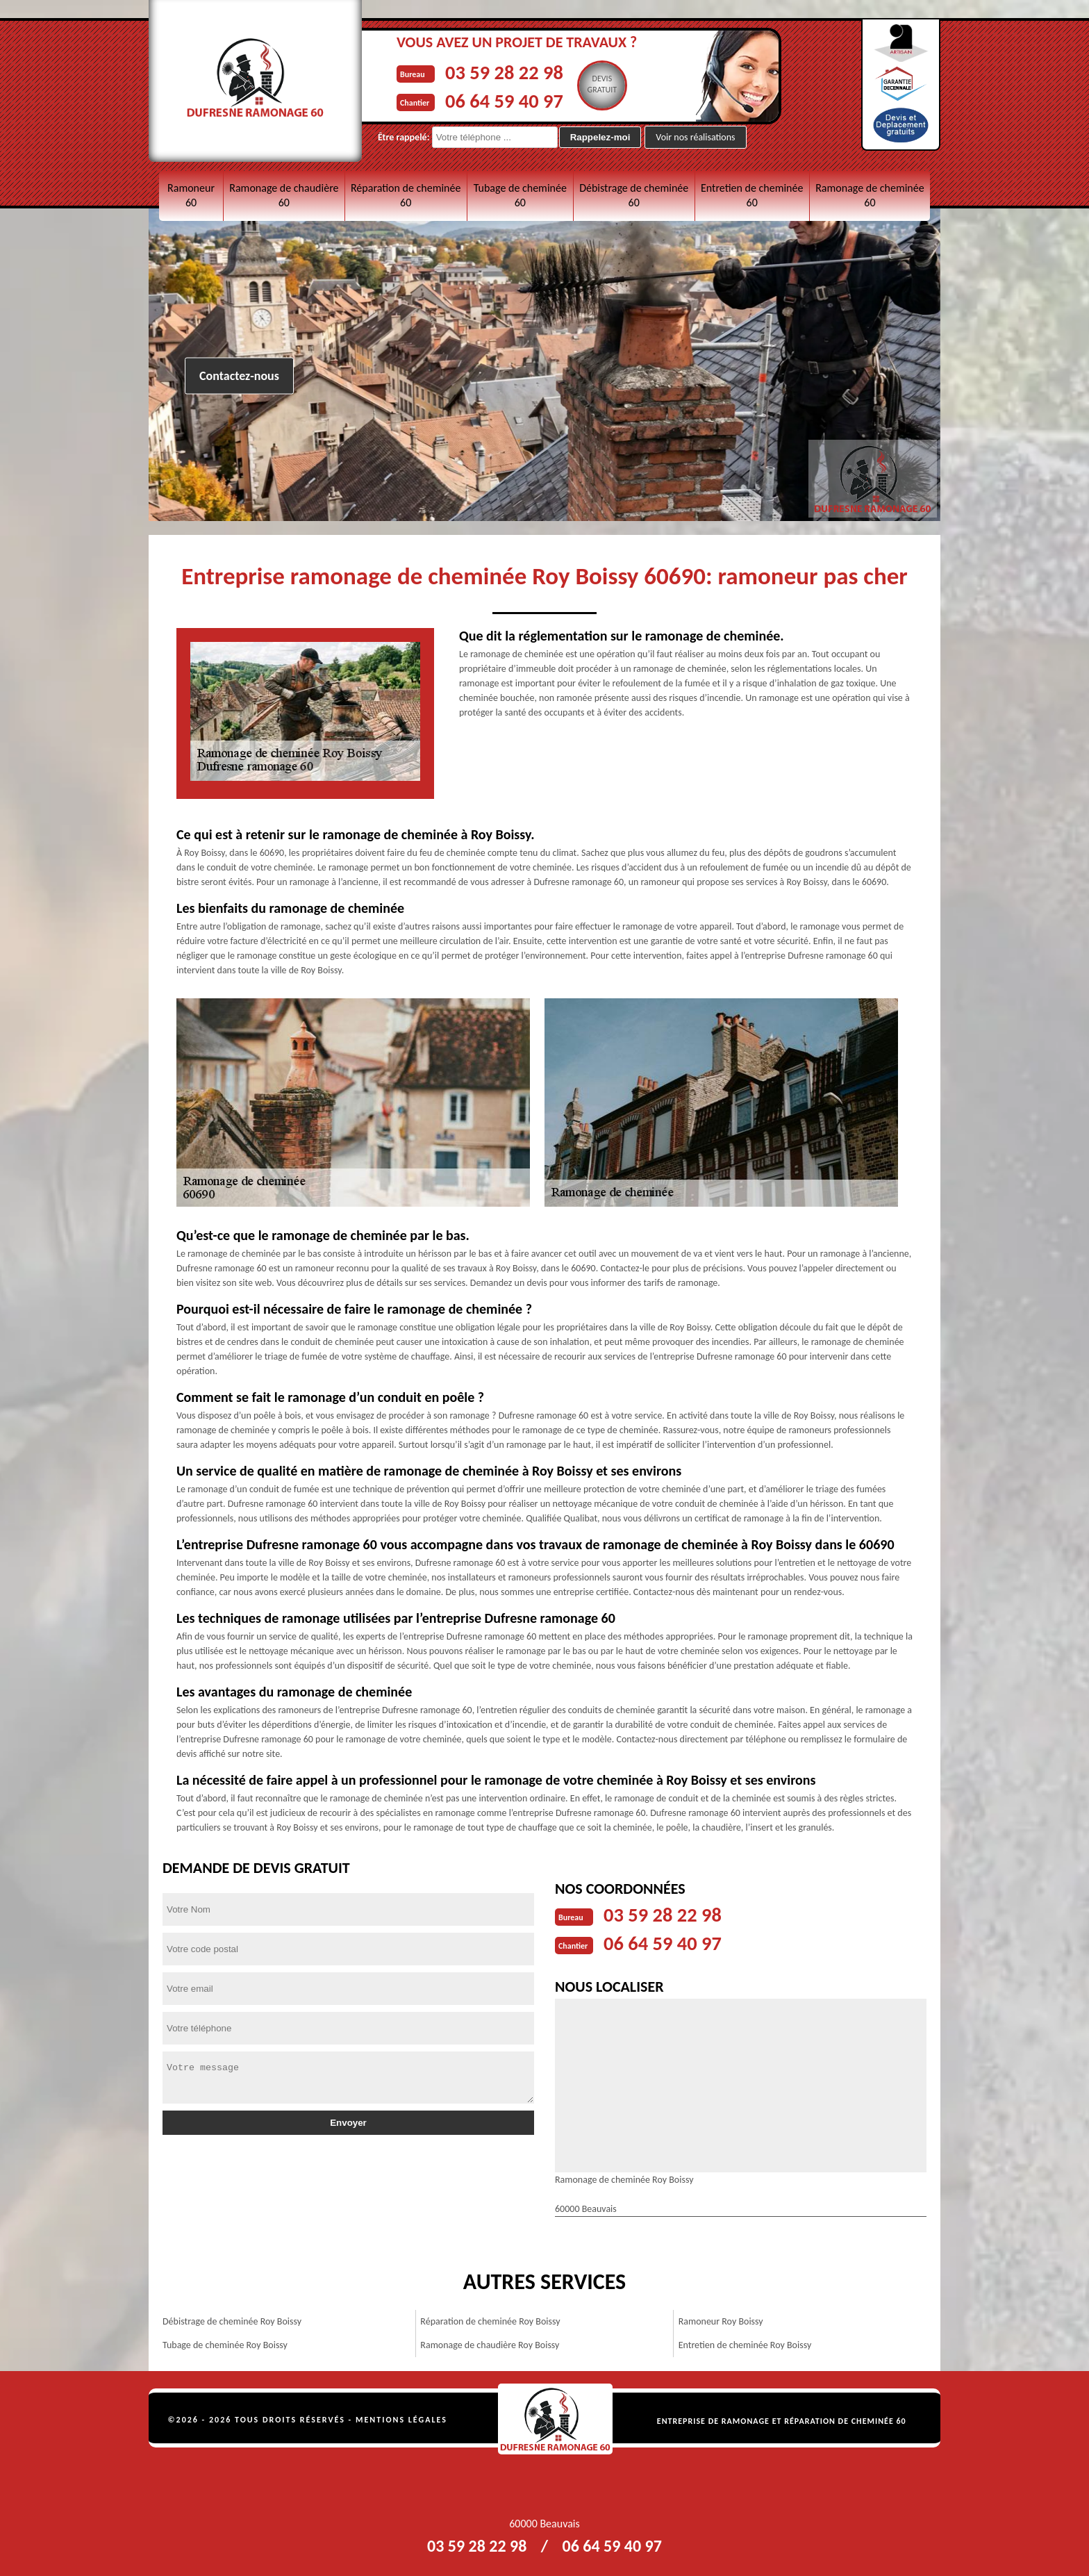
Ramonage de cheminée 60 (869, 195)
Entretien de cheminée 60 (752, 195)
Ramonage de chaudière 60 (283, 195)
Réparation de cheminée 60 (405, 195)
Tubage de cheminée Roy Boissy (225, 2344)
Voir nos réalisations (695, 137)
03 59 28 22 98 (507, 72)
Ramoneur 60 (191, 195)
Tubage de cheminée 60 (520, 195)
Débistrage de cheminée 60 (633, 195)
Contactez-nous (239, 375)
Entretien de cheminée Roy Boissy (745, 2344)
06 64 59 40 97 (507, 100)
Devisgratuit (609, 84)
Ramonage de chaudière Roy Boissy (489, 2344)
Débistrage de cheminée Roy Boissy (232, 2320)
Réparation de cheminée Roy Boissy (490, 2320)
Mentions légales (401, 2418)
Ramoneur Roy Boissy (721, 2320)
